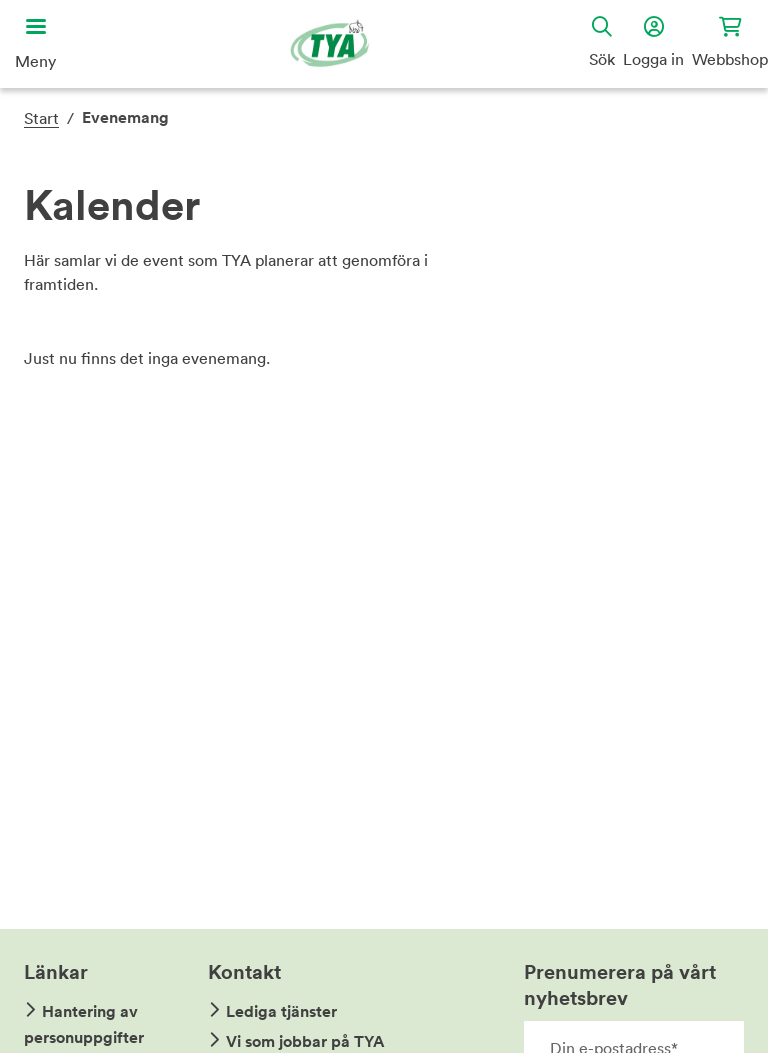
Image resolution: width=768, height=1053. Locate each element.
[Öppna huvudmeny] (35, 44)
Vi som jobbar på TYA (305, 1041)
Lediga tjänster (281, 1011)
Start (41, 118)
